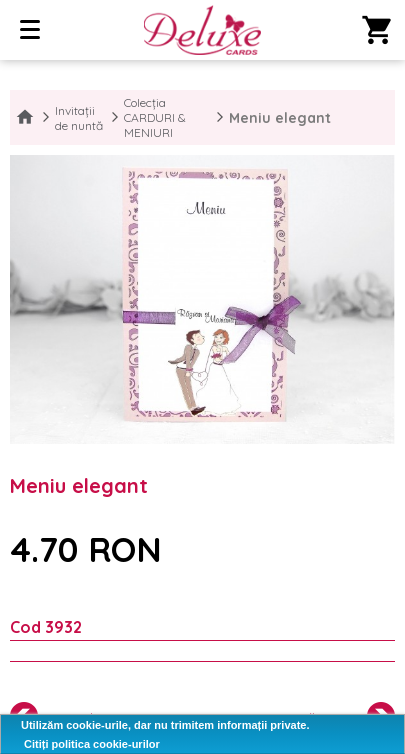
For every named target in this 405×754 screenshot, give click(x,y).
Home (25, 118)
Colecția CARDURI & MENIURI (155, 117)
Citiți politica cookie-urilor (92, 744)
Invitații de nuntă (79, 118)
